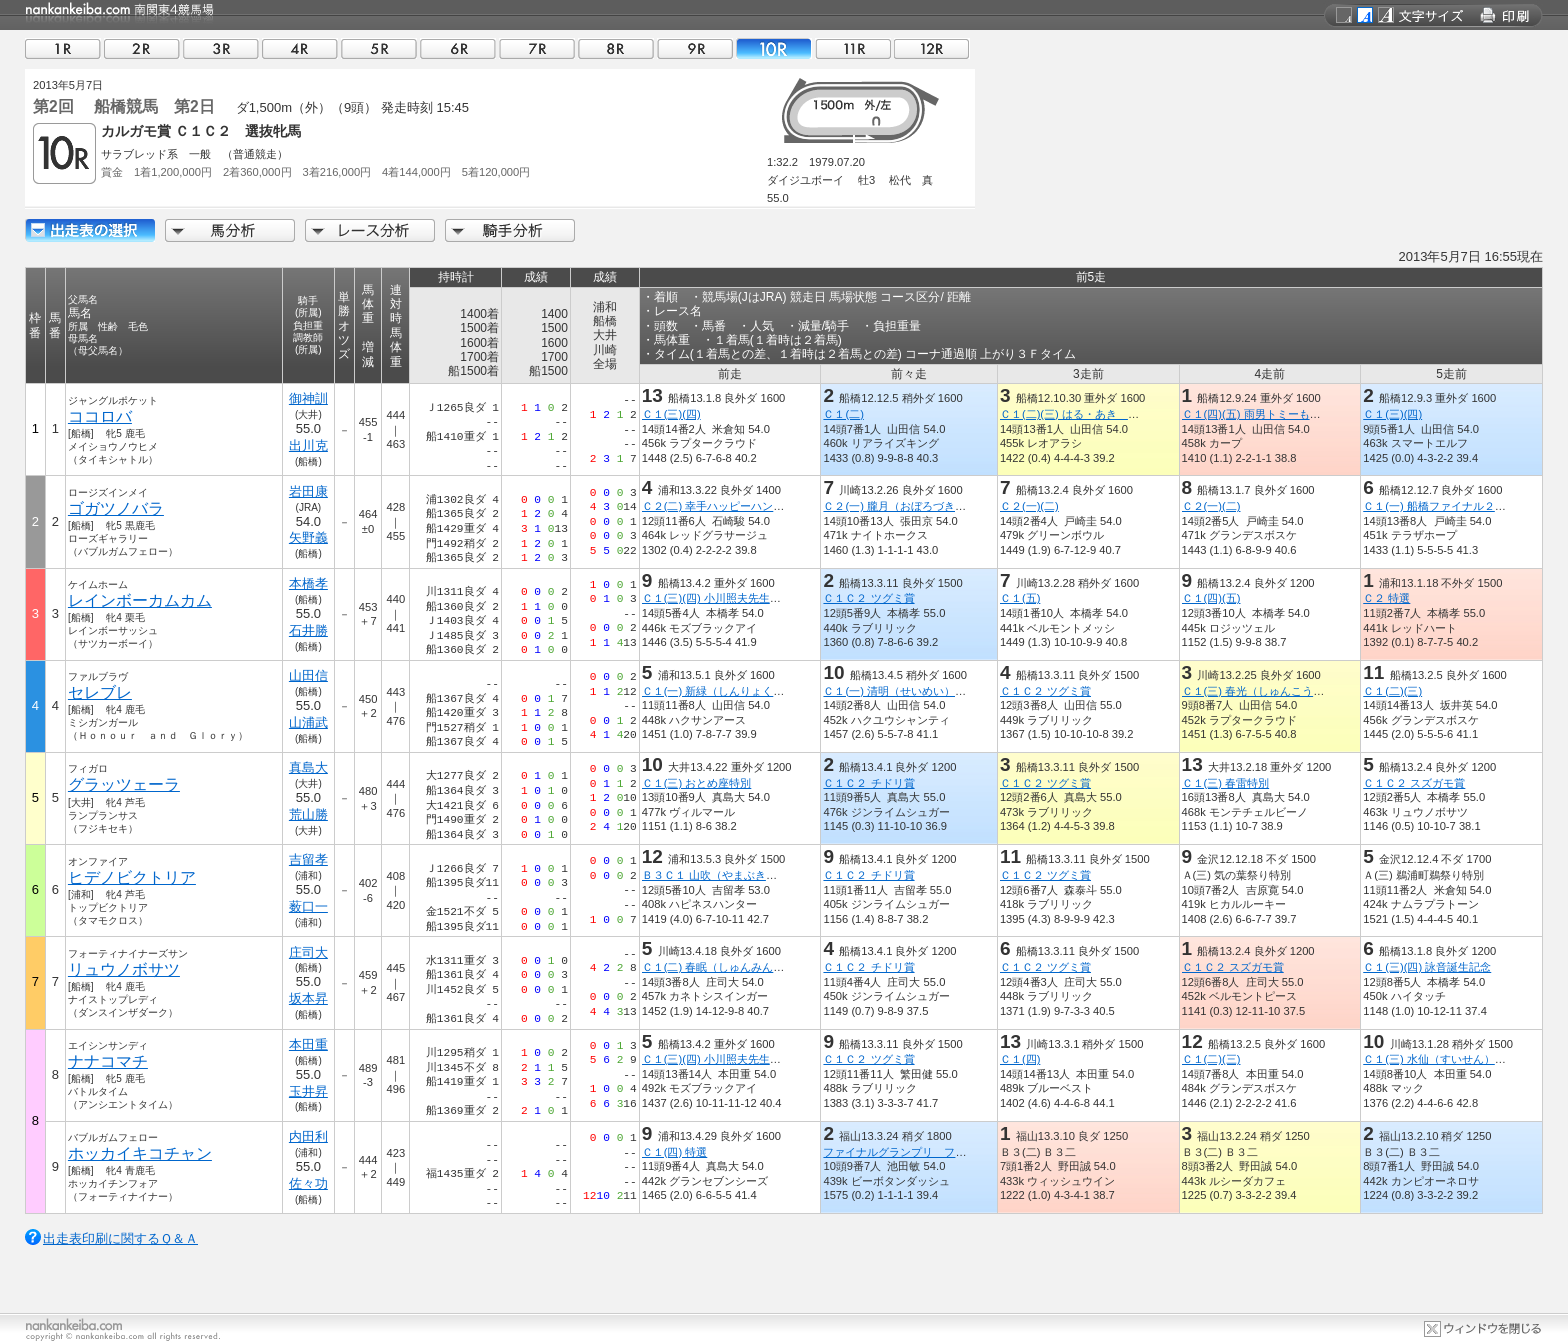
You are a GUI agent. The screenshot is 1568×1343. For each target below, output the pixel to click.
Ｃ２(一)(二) (1029, 506)
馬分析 (230, 230)
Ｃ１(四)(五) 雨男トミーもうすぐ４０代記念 (1290, 414)
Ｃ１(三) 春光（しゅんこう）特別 (1264, 691)
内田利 (308, 1136)
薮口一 (308, 906)
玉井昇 (308, 1091)
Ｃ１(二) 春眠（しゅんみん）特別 (724, 967)
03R (221, 48)
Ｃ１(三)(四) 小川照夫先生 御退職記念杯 (744, 598)
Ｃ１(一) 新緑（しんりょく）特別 (724, 691)
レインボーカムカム (140, 600)
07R (537, 48)
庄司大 (308, 952)
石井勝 (308, 630)
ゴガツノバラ (116, 508)
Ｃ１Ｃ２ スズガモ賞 (1414, 783)
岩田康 (308, 491)
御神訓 (308, 398)
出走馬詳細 (90, 230)
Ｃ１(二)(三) (1392, 691)
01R (63, 48)
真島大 (308, 767)
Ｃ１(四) (1020, 1059)
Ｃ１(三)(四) (671, 414)
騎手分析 (510, 230)
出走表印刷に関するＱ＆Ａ (120, 1238)
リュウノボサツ (124, 969)
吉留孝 (308, 859)
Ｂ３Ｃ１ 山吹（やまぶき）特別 (720, 875)
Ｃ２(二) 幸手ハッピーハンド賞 (719, 506)
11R (853, 48)
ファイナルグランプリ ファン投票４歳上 (927, 1152)
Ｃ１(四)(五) (1211, 598)
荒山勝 (308, 814)
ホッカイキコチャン (140, 1153)
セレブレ (100, 692)
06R (458, 48)
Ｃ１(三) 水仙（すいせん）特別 (1440, 1059)
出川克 (308, 445)
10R (774, 48)
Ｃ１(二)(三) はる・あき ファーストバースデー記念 (1130, 414)
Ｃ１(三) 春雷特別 (1226, 783)
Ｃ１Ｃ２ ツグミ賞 (868, 598)
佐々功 (308, 1183)
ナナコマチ (108, 1061)
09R (695, 48)
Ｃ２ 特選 (1386, 598)
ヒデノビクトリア (132, 877)
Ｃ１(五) (1020, 598)
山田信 (308, 675)
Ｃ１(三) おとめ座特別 (697, 783)
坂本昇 (308, 998)
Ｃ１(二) (843, 414)
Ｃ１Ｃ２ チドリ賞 (868, 783)
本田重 (308, 1044)
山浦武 (308, 722)
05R (379, 48)
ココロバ (100, 416)
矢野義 (308, 537)
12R (932, 48)
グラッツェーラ (124, 784)
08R (616, 48)
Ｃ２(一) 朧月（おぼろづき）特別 (905, 506)
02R (142, 48)
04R (300, 48)
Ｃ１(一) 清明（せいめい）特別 (900, 691)
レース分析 (370, 230)
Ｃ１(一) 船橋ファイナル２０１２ (1445, 506)
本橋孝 (308, 583)
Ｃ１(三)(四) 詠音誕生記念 (1427, 967)
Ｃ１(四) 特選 (675, 1152)
